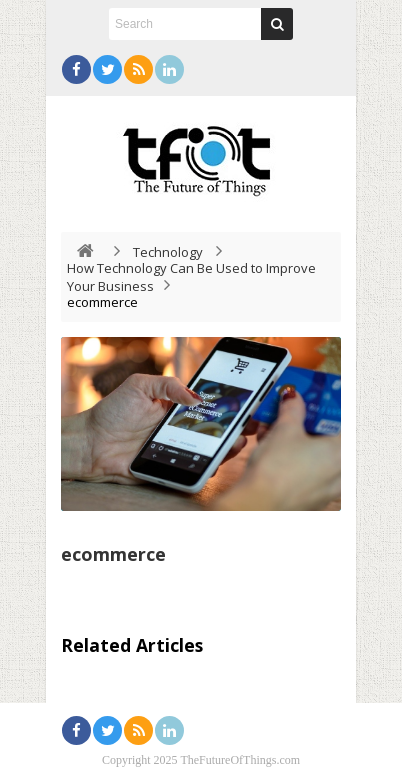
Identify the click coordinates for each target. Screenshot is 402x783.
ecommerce (113, 554)
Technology (168, 252)
